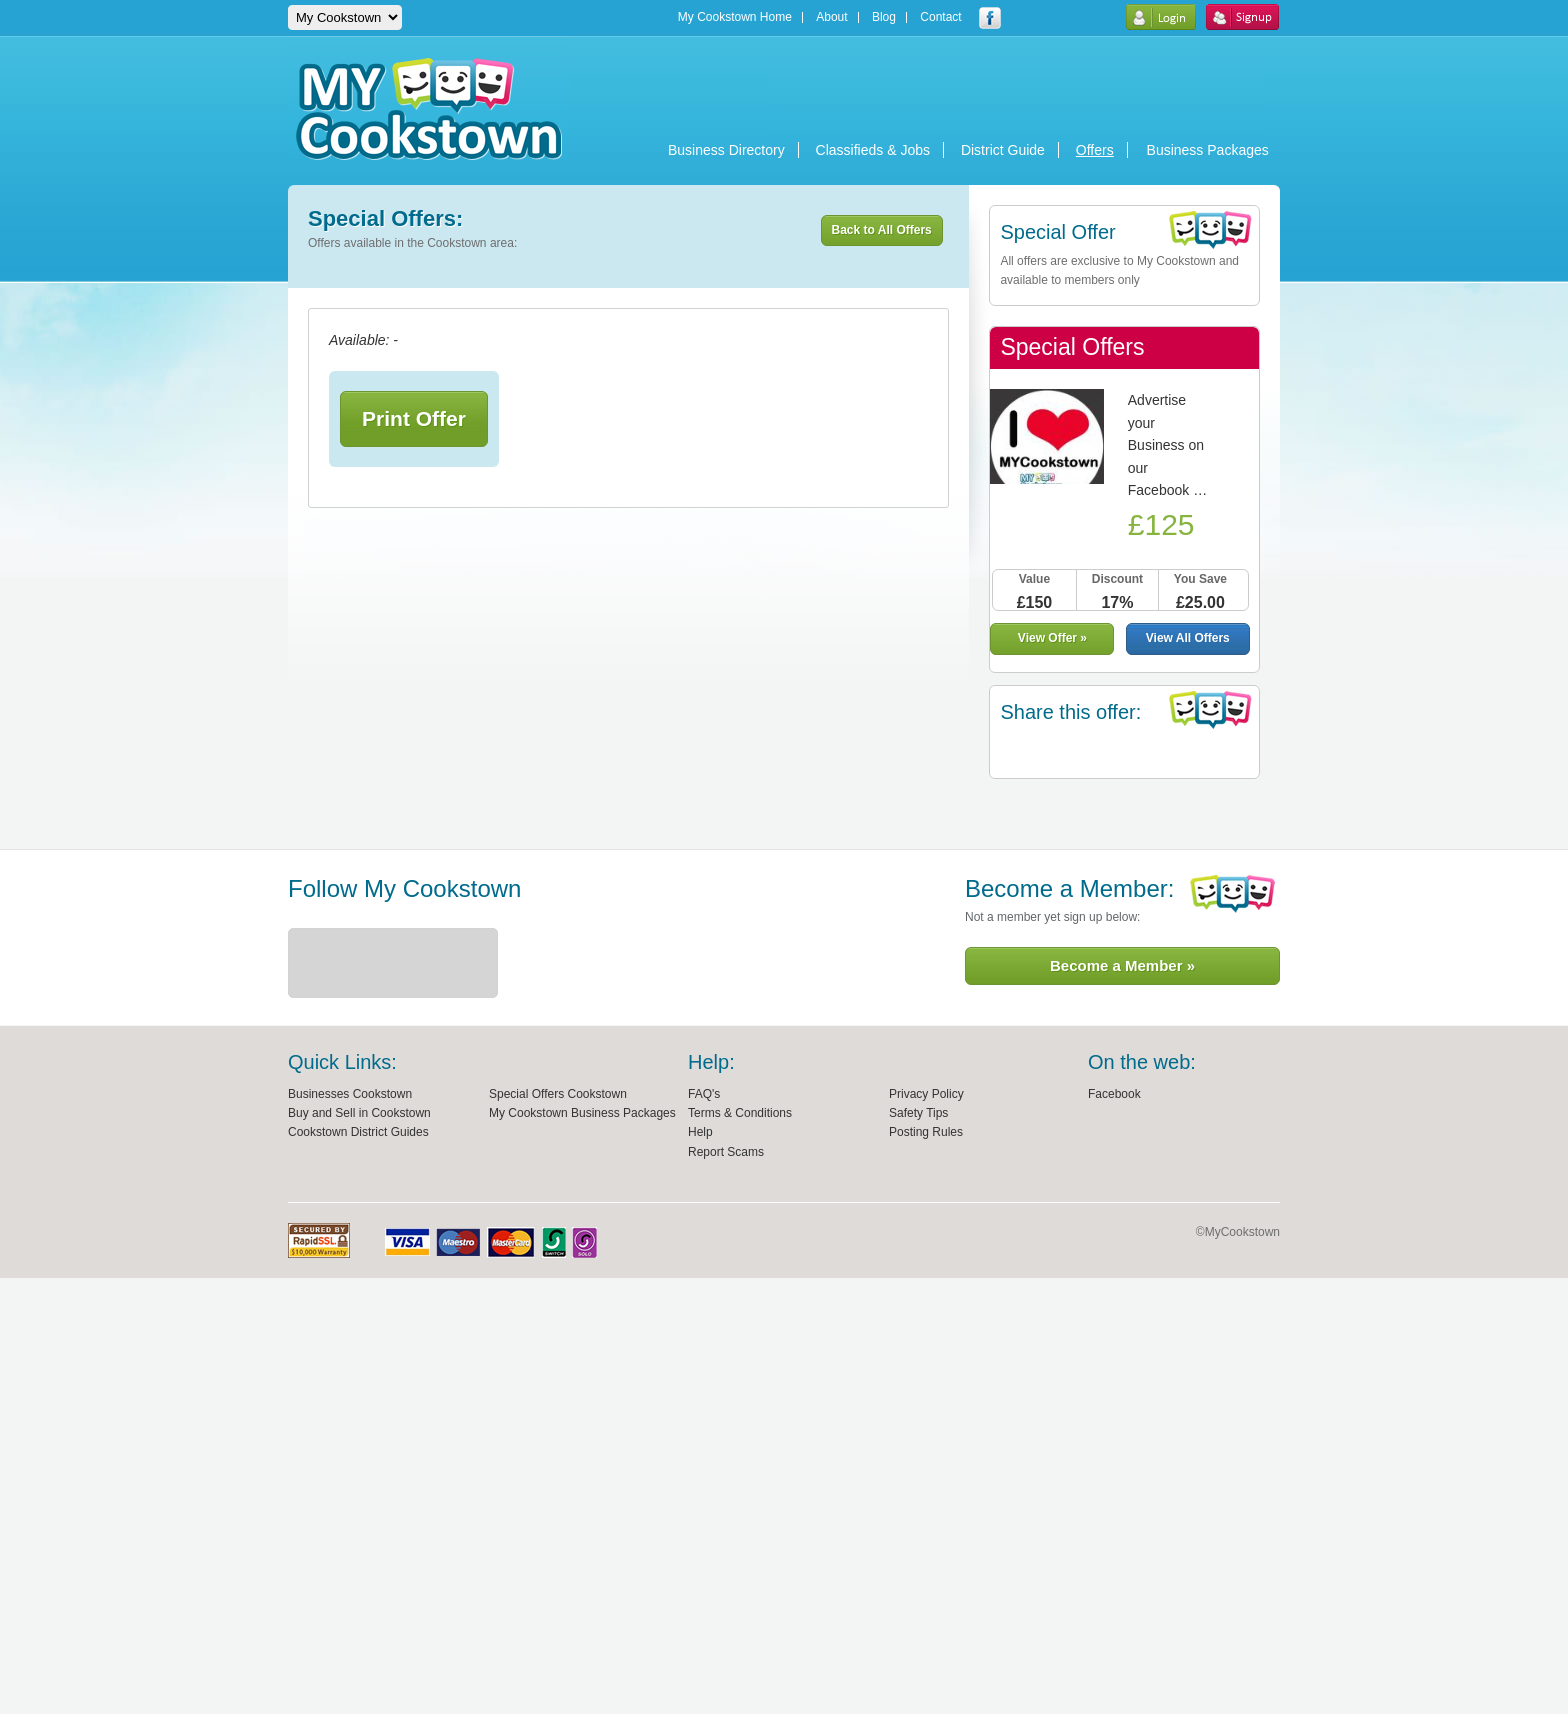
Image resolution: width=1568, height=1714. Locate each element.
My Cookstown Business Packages (582, 1113)
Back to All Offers (882, 230)
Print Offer (414, 418)
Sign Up (1242, 17)
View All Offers (1188, 638)
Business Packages (1208, 150)
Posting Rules (926, 1132)
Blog (884, 17)
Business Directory (726, 150)
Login (1160, 17)
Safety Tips (918, 1113)
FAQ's (704, 1094)
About (831, 17)
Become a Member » (1122, 965)
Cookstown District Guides (358, 1132)
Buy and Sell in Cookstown (359, 1113)
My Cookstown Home (735, 17)
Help (700, 1132)
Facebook (1114, 1094)
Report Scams (726, 1152)
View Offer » (1052, 638)
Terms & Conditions (740, 1113)
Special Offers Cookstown (558, 1094)
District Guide (1003, 150)
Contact (940, 17)
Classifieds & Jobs (873, 150)
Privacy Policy (926, 1094)
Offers (1095, 150)
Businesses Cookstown (350, 1094)
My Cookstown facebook (990, 18)
